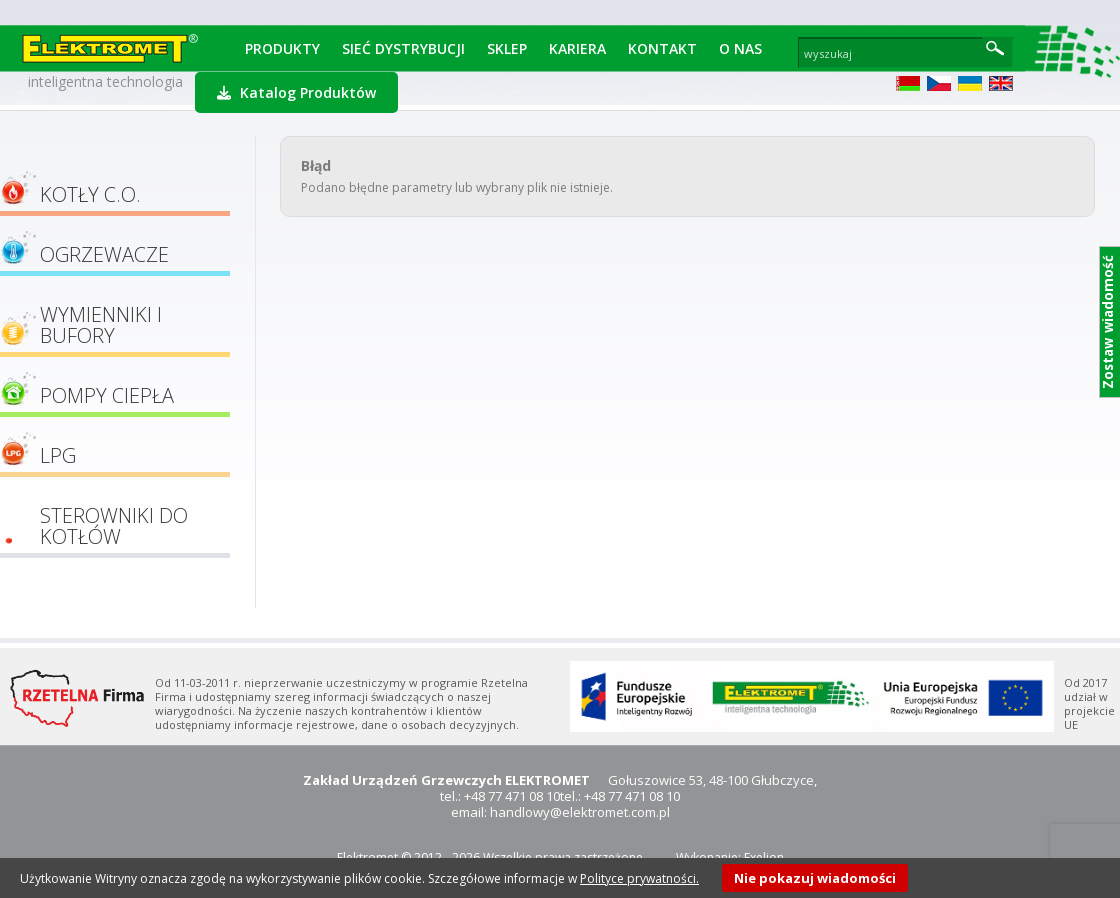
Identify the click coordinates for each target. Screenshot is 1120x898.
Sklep (507, 48)
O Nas (740, 48)
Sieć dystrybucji (403, 48)
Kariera (577, 48)
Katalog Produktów (296, 92)
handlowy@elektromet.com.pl (580, 812)
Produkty (282, 48)
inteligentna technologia (105, 81)
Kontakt (662, 48)
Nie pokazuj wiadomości (815, 878)
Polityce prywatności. (639, 878)
